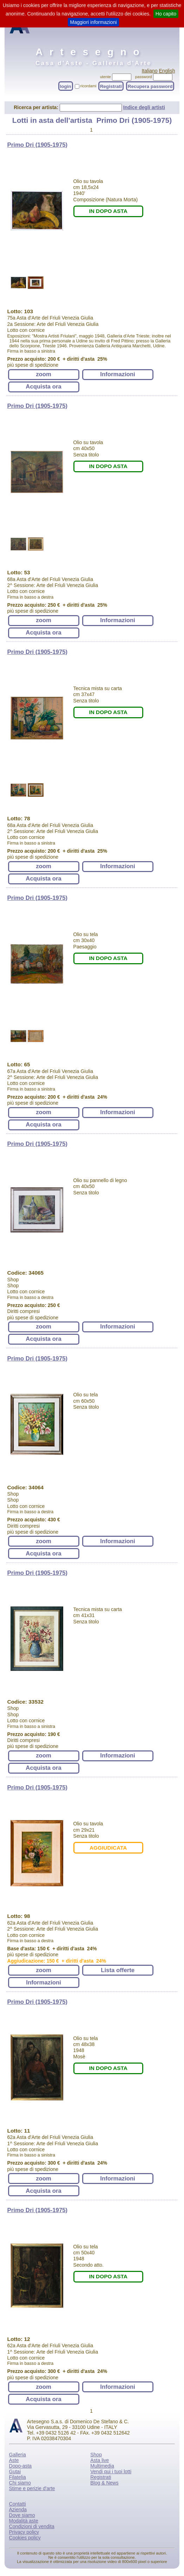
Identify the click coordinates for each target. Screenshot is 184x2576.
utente (105, 77)
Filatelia (17, 2477)
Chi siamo (20, 2483)
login (65, 86)
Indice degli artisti (144, 107)
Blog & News (104, 2483)
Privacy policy (24, 2532)
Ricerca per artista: (37, 107)
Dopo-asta (20, 2466)
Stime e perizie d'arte (32, 2488)
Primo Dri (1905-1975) (37, 144)
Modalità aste (23, 2521)
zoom (43, 374)
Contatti (17, 2504)
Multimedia (102, 2466)
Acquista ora (43, 386)
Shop (96, 2454)
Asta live (99, 2460)
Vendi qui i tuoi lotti (110, 2471)
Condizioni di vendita (31, 2526)
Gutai (15, 2471)
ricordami (88, 86)
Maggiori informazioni (93, 22)
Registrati (111, 86)
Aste (14, 2460)
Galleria (17, 2454)
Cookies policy (25, 2537)
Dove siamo (22, 2515)
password (143, 77)
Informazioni (117, 374)
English (167, 71)
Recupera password (150, 86)
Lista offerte (117, 1970)
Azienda (18, 2509)
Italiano (149, 71)
